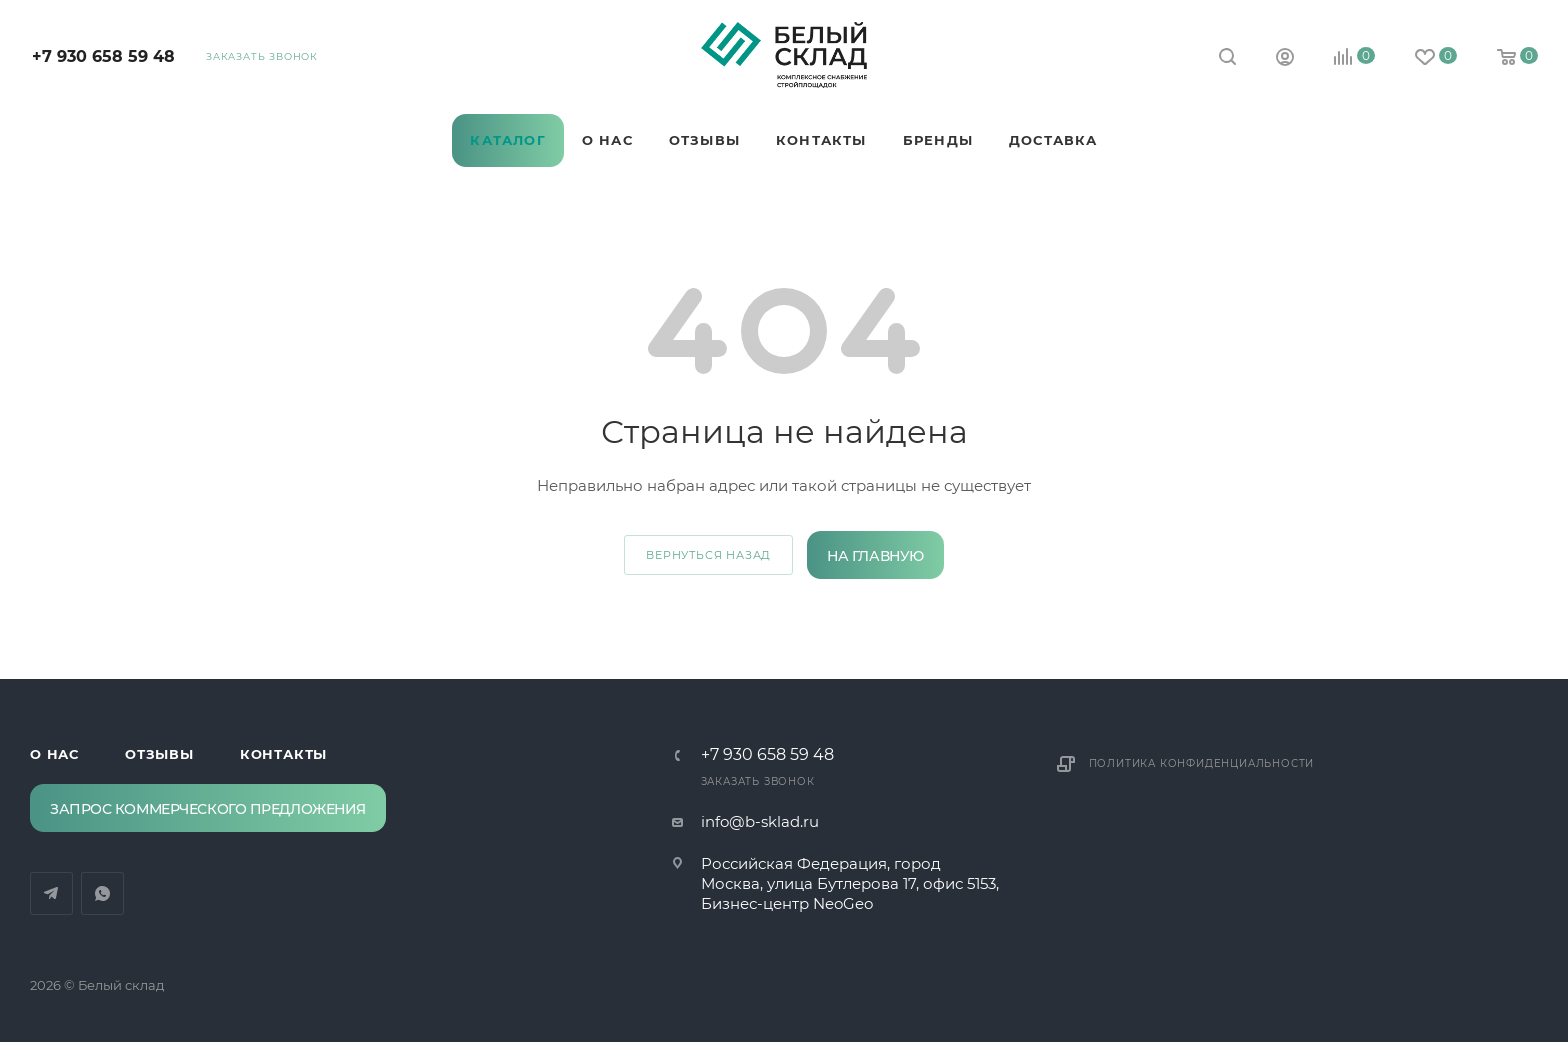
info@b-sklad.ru (760, 821)
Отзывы (159, 754)
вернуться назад (708, 555)
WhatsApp (257, 103)
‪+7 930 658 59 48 (103, 56)
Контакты (283, 754)
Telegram (206, 103)
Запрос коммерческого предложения (208, 809)
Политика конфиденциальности (1202, 763)
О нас (54, 754)
